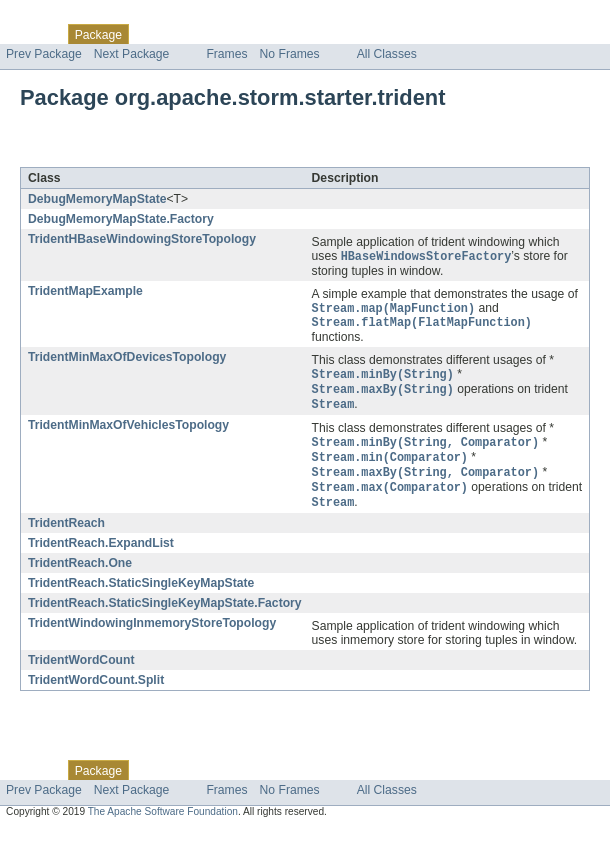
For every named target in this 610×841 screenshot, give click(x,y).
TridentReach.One (80, 575)
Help (381, 34)
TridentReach (66, 535)
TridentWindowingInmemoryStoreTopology (152, 635)
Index (342, 34)
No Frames (290, 54)
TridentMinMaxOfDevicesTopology (127, 361)
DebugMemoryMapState (97, 199)
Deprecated (284, 34)
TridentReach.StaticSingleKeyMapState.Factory (165, 615)
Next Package (132, 54)
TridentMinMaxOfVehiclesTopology (128, 432)
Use (193, 34)
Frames (226, 54)
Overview (31, 34)
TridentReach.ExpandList (101, 555)
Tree (228, 34)
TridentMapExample (85, 292)
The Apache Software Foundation (163, 823)
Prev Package (44, 54)
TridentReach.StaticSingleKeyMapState (141, 595)
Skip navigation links (55, 17)
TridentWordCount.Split (96, 692)
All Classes (387, 54)
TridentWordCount (81, 672)
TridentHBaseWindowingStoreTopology (142, 239)
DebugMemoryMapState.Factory (121, 219)
